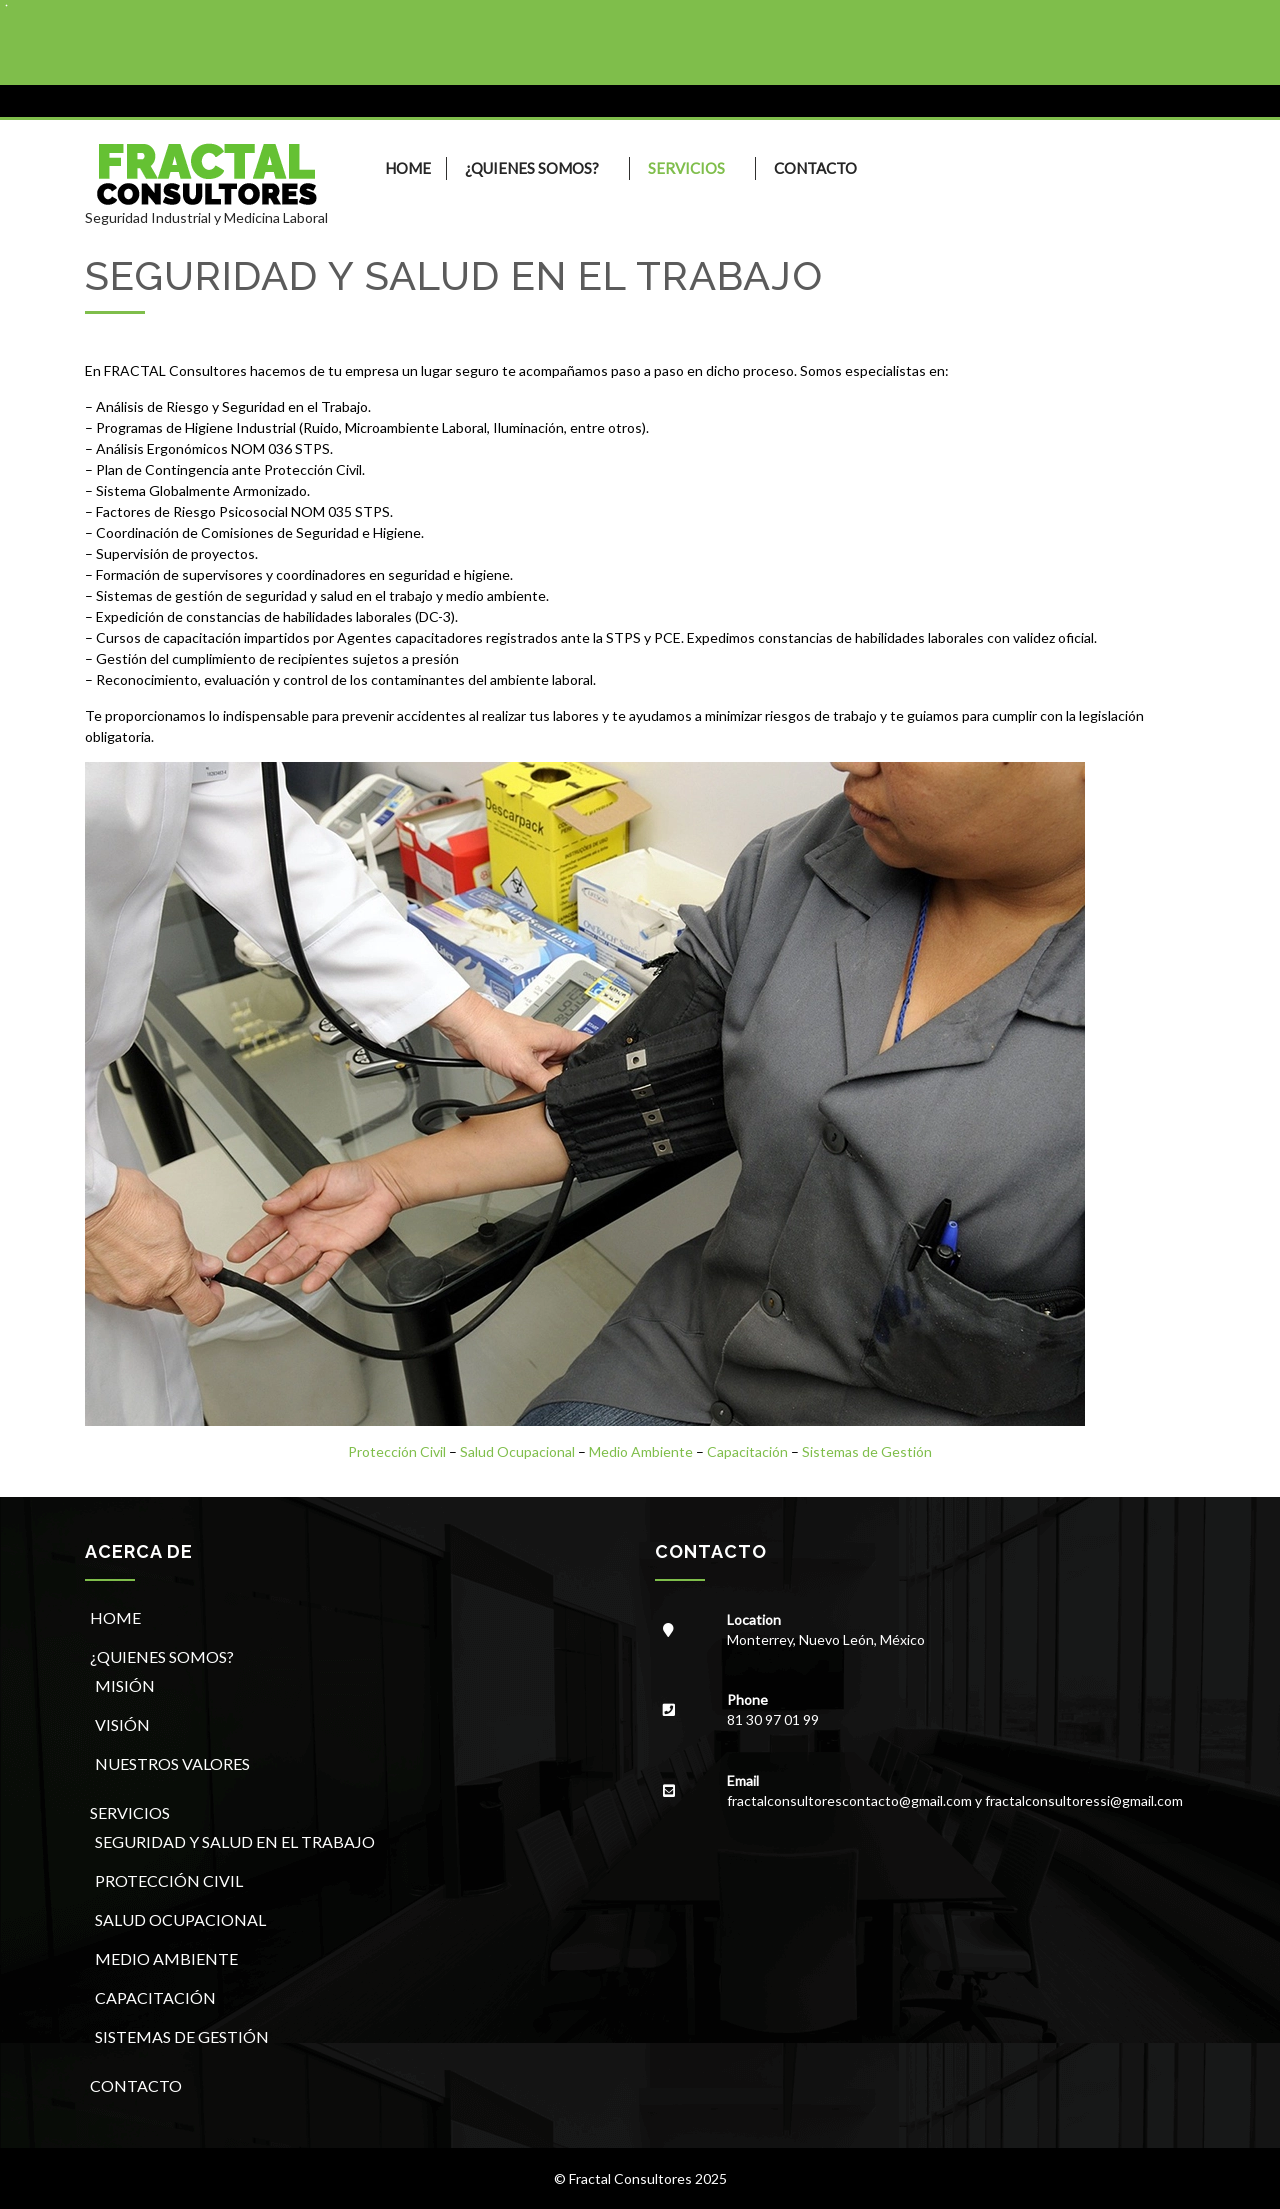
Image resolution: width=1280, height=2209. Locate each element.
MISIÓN (125, 1685)
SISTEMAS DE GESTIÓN (182, 2036)
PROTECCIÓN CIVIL (169, 1880)
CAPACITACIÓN (155, 1997)
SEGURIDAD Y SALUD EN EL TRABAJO (235, 1841)
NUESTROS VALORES (172, 1763)
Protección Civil (397, 1451)
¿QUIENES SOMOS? (532, 168)
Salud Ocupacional (517, 1451)
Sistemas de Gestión (867, 1451)
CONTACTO (815, 168)
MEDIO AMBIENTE (166, 1958)
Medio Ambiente (641, 1451)
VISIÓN (122, 1724)
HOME (408, 168)
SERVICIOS (686, 168)
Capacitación (747, 1451)
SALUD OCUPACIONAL (180, 1919)
